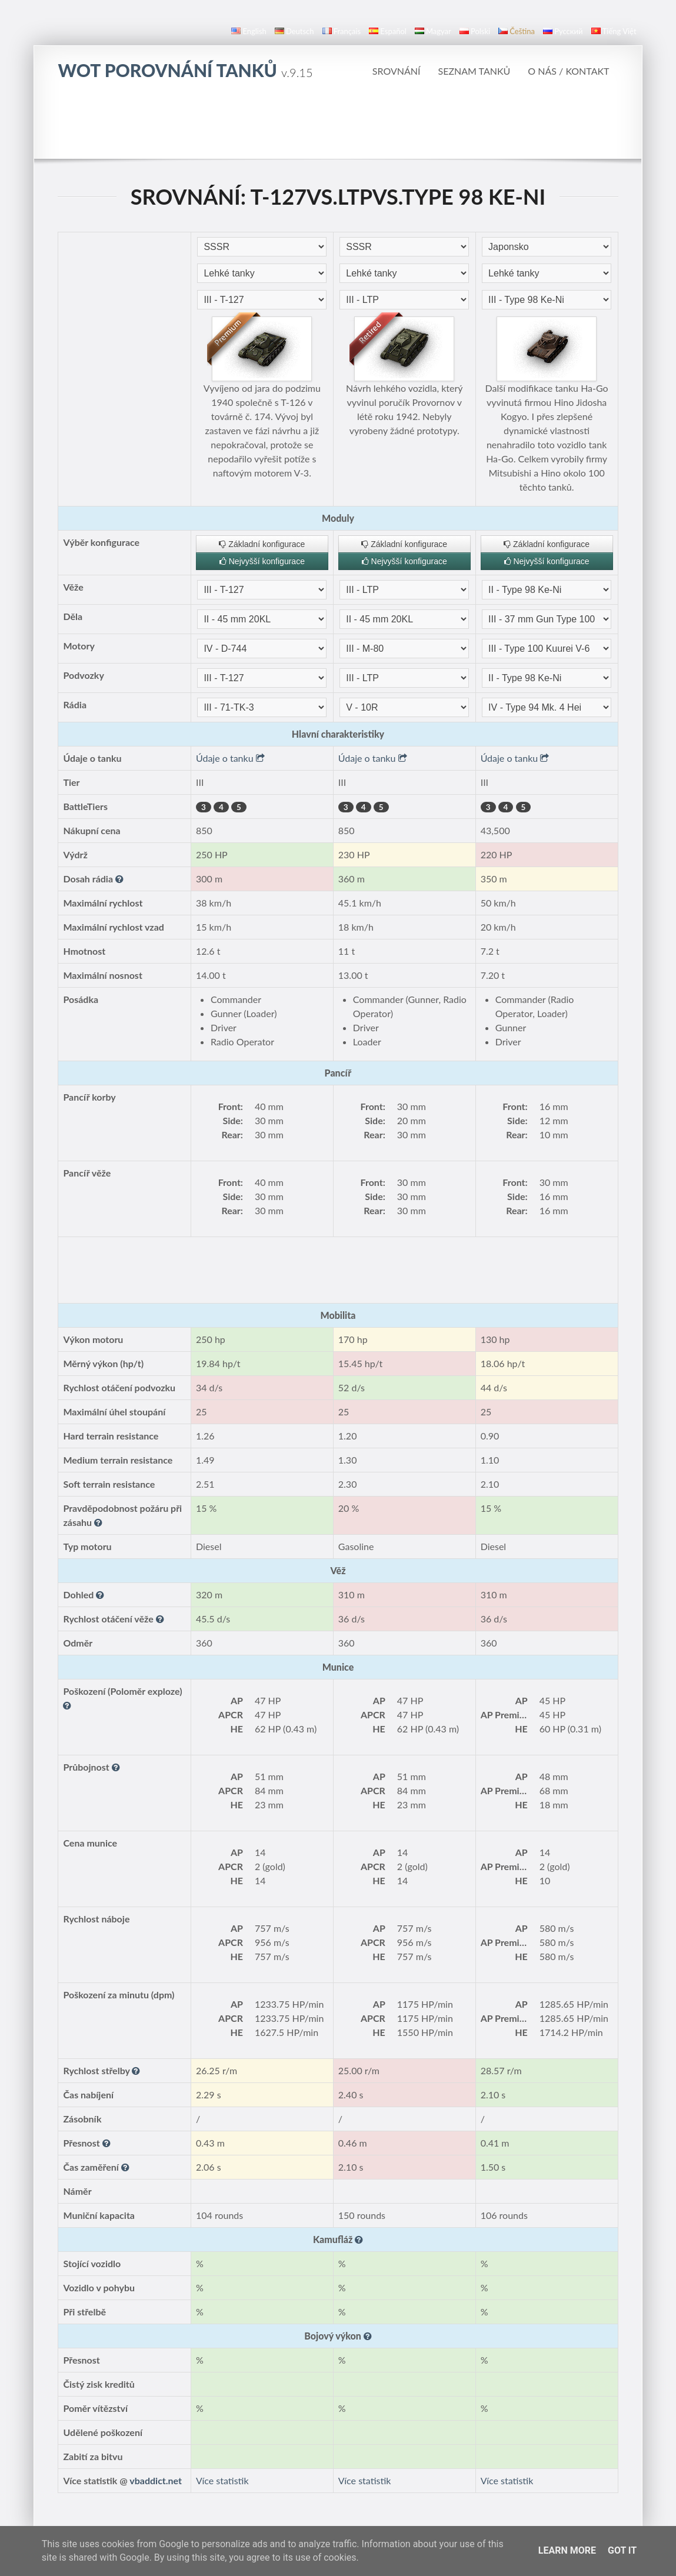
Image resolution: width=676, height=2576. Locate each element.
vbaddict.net (155, 2480)
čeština (516, 31)
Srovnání (396, 70)
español (387, 31)
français (341, 31)
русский (562, 31)
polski (474, 31)
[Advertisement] (338, 125)
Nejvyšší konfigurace (262, 561)
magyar (433, 31)
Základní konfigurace (262, 544)
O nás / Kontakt (568, 70)
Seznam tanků (474, 70)
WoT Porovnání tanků (185, 70)
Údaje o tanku (230, 758)
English (248, 31)
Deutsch (294, 31)
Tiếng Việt (614, 31)
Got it (622, 2550)
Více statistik (222, 2480)
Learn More (567, 2550)
